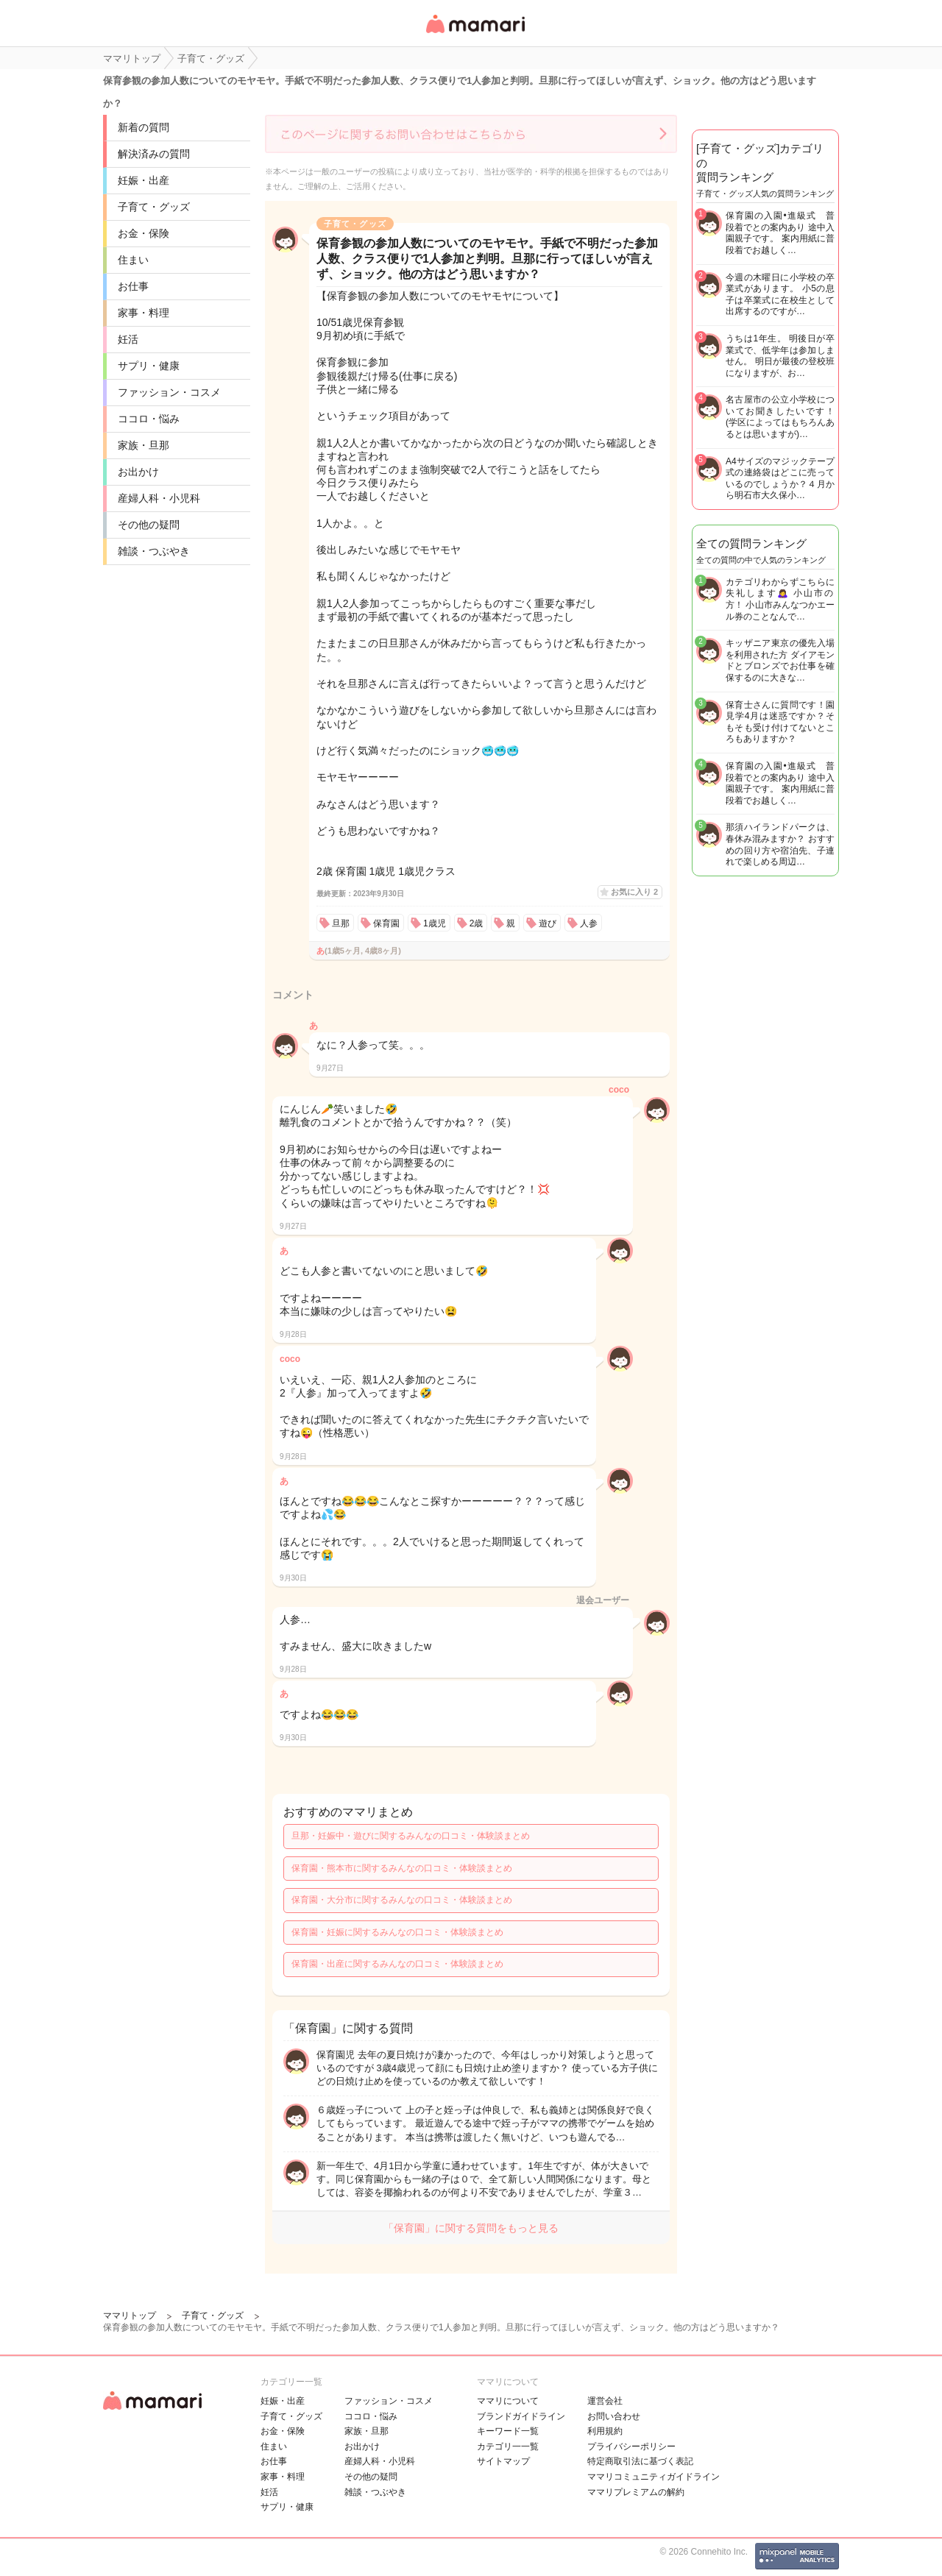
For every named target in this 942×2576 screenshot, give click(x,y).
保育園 (386, 923)
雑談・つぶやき (154, 551)
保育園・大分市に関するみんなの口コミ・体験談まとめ (401, 1900)
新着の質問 (143, 127)
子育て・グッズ (154, 207)
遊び (547, 923)
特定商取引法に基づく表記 (640, 2461)
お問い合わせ (613, 2416)
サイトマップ (503, 2461)
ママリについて (508, 2401)
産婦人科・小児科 (159, 498)
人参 (589, 923)
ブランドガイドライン (521, 2416)
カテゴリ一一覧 (508, 2446)
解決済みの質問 (154, 154)
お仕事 (133, 286)
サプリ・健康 (149, 366)
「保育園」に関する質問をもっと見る (471, 2228)
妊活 (128, 339)
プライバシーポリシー (631, 2446)
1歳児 (434, 923)
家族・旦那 (143, 445)
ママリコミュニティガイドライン (653, 2477)
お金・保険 (143, 233)
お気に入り (634, 891)
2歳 (477, 923)
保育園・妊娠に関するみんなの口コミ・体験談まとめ (397, 1932)
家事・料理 (143, 313)
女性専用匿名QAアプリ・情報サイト (474, 34)
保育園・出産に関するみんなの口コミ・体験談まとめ (397, 1964)
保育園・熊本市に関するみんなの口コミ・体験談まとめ (401, 1868)
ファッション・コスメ (169, 392)
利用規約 (605, 2431)
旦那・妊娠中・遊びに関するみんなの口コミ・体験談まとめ (410, 1836)
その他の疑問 (149, 525)
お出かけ (138, 472)
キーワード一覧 (508, 2431)
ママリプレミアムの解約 (635, 2492)
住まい (133, 260)
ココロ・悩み (149, 419)
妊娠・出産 (143, 180)
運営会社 (605, 2401)
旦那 (341, 923)
